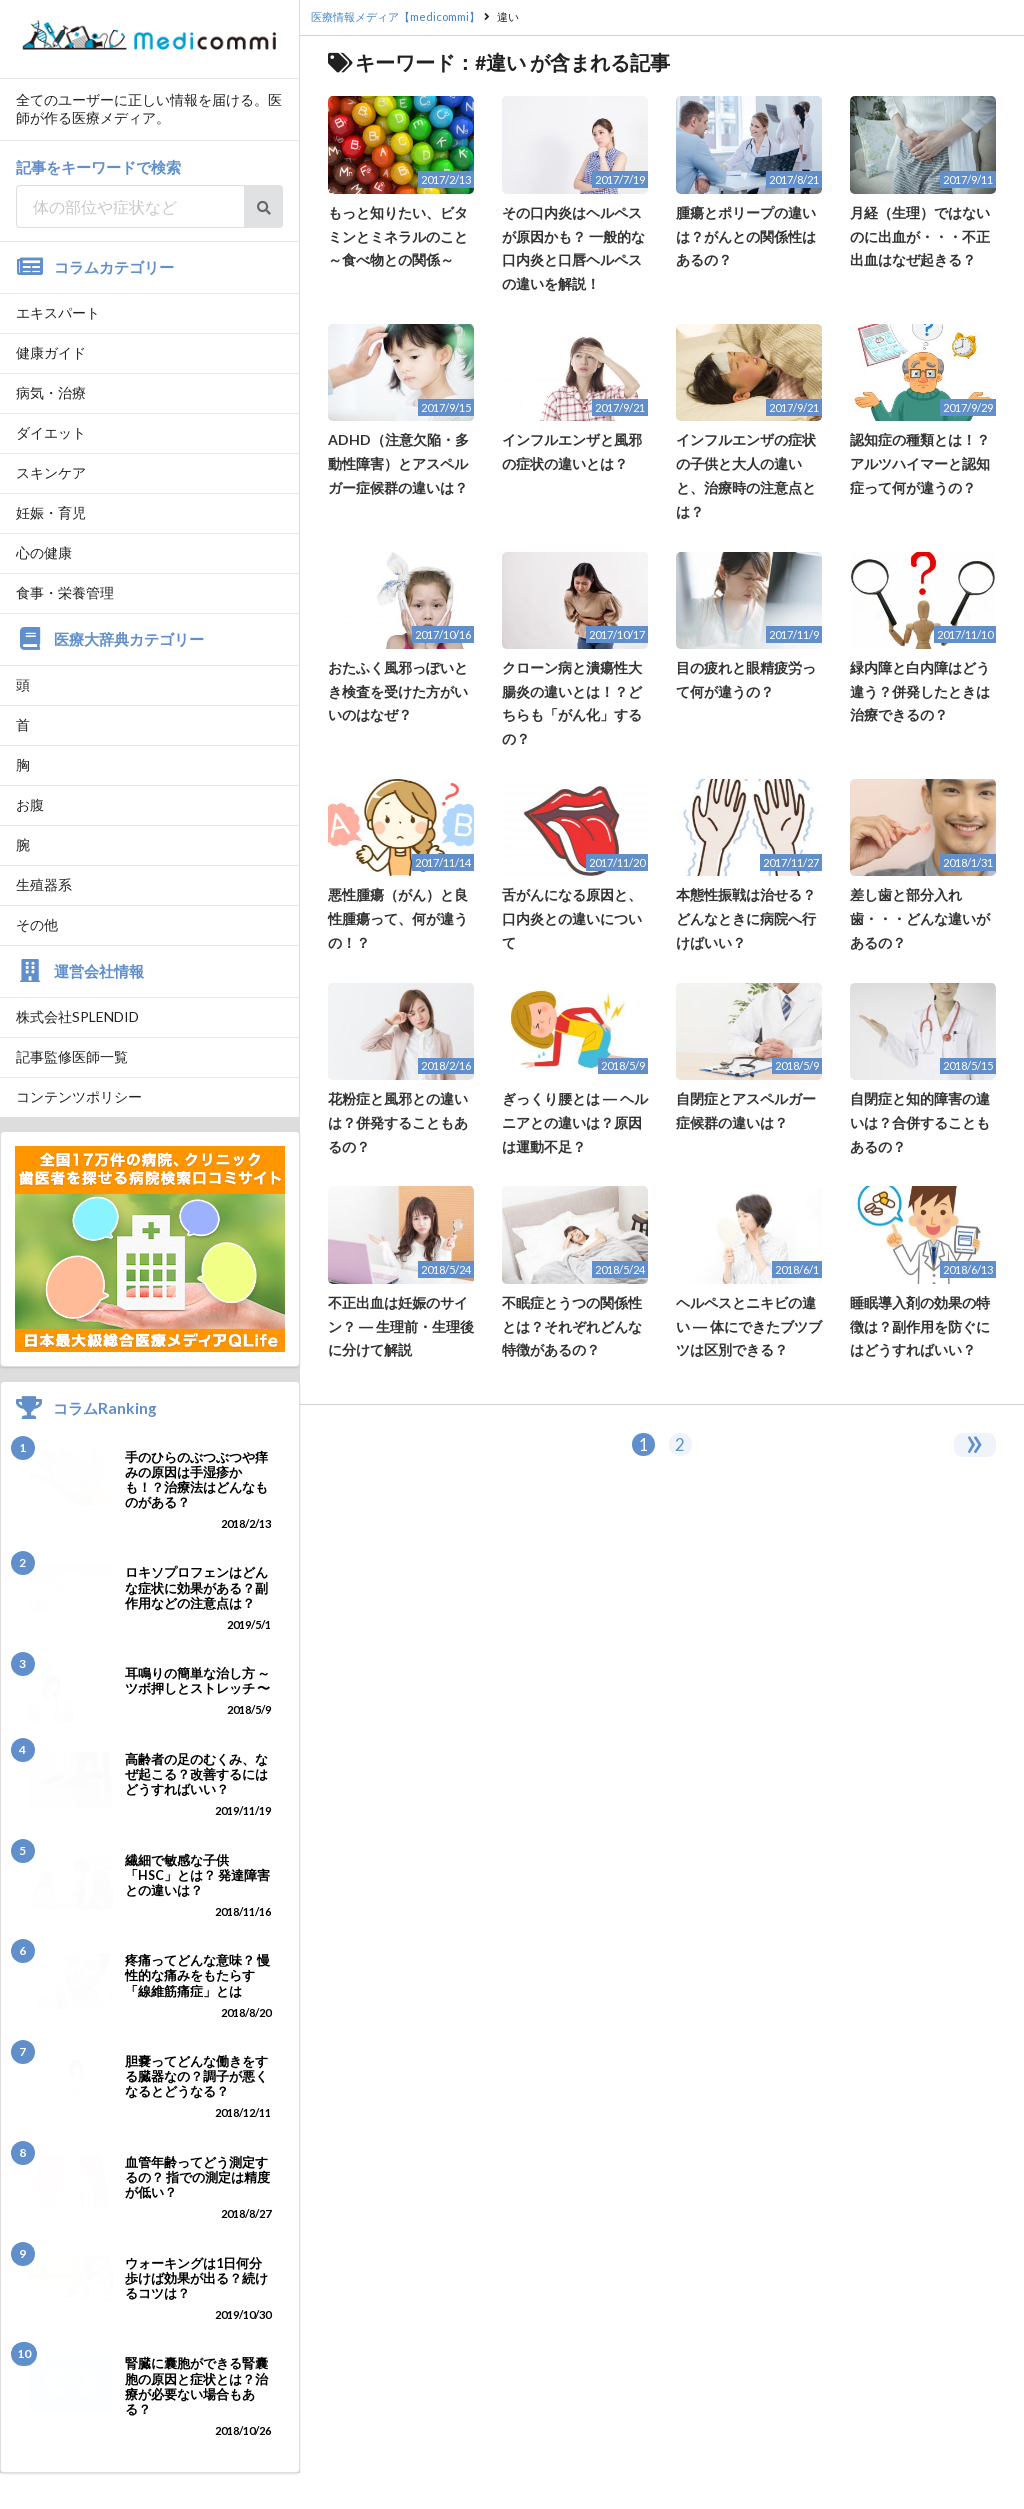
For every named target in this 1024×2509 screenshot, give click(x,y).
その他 (37, 924)
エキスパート (58, 312)
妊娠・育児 (51, 512)
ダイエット (51, 432)
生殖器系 (44, 884)
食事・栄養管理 (65, 592)
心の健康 (44, 552)
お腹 (30, 804)
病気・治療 (51, 392)
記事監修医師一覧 (72, 1056)
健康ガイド (51, 352)
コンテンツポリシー (79, 1096)
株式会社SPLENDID (77, 1016)
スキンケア (51, 472)
